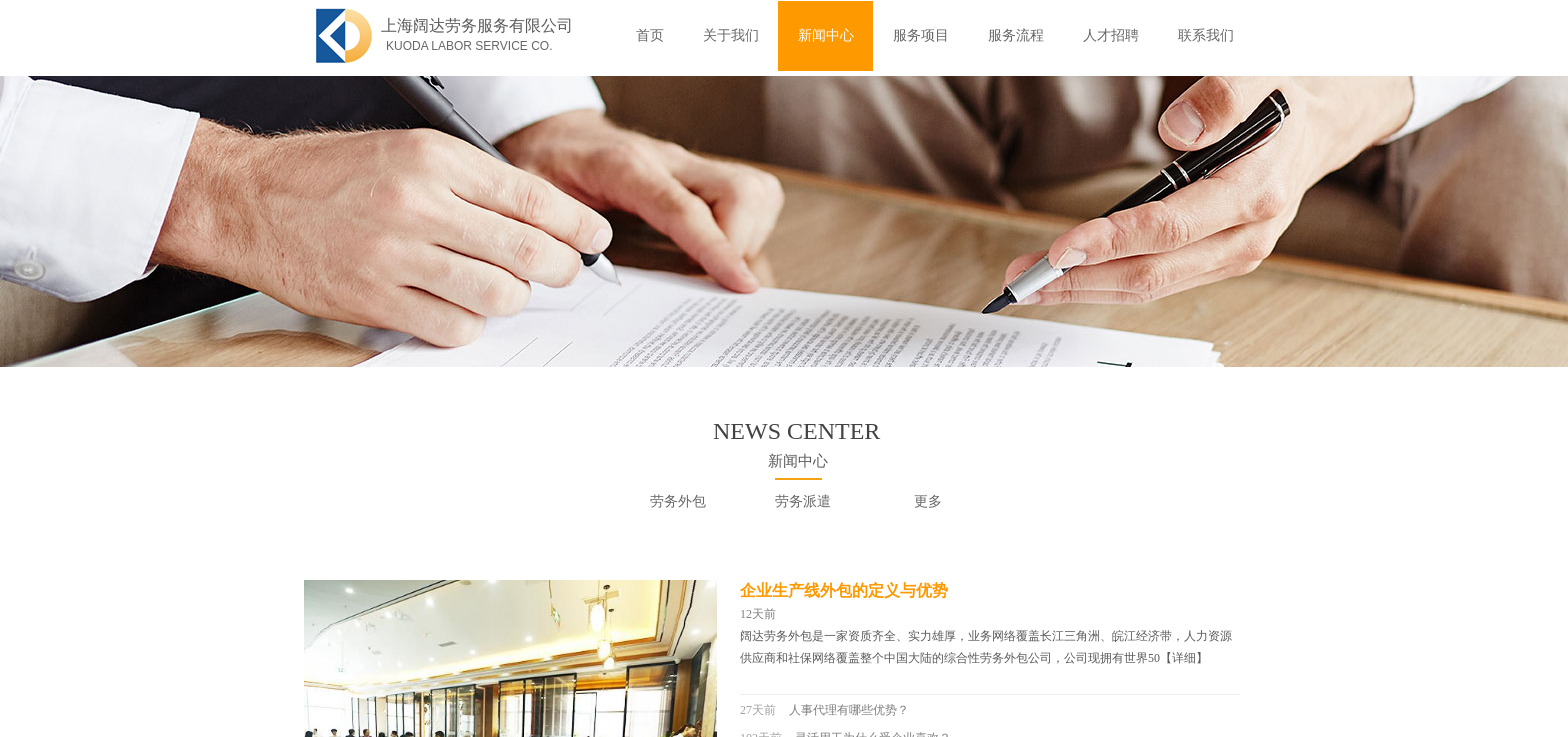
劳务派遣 (803, 501)
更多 (928, 501)
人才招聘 (1111, 35)
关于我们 (731, 35)
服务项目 (921, 35)
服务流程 (1016, 35)
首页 (650, 35)
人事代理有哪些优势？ (849, 710)
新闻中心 (826, 35)
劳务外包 (678, 501)
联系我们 (1206, 35)
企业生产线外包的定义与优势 (844, 590)
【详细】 (1184, 658)
